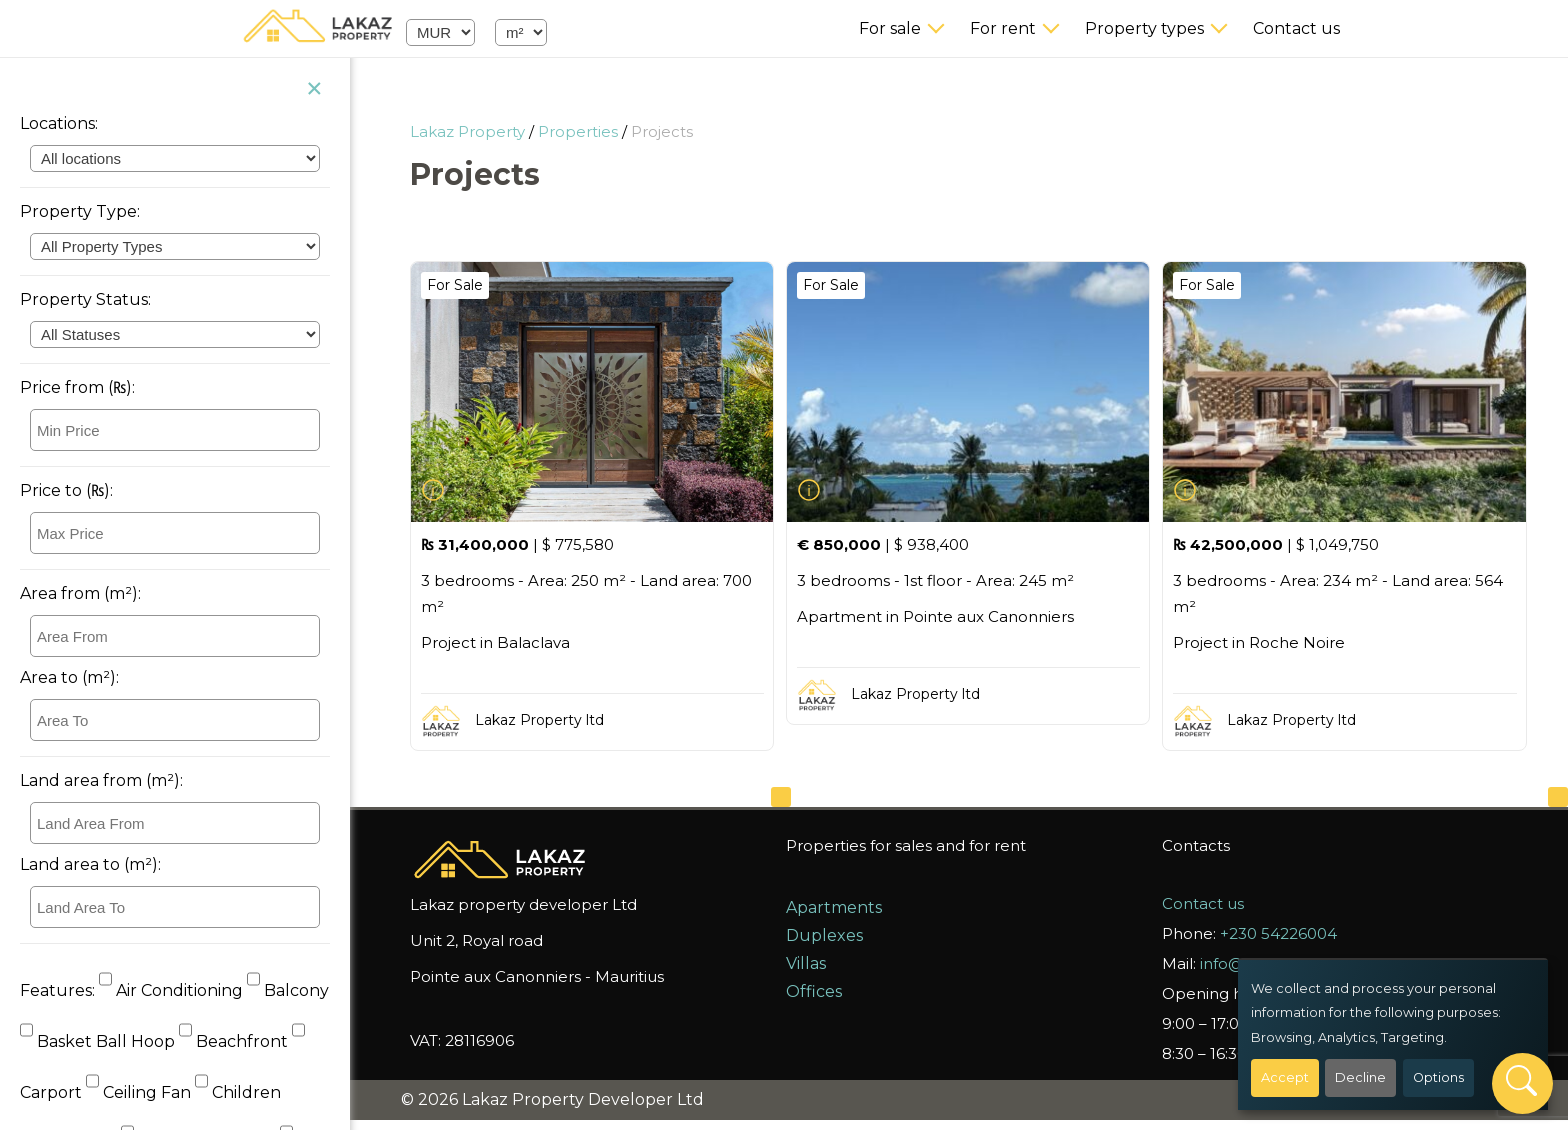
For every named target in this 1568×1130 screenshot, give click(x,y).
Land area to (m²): (90, 864)
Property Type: (80, 211)
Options (1438, 1077)
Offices (814, 991)
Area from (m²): (80, 593)
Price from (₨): (77, 387)
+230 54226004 (1278, 933)
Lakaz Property (467, 131)
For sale (890, 28)
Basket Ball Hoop (99, 1041)
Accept (1285, 1077)
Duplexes (824, 935)
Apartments (834, 907)
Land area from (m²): (101, 780)
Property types (1144, 28)
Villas (806, 963)
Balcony (288, 990)
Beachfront (235, 1041)
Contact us (1296, 28)
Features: (57, 990)
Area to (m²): (69, 677)
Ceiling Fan (140, 1092)
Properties (578, 131)
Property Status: (85, 299)
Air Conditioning (173, 990)
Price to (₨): (66, 490)
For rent (1003, 28)
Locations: (59, 123)
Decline (1360, 1077)
